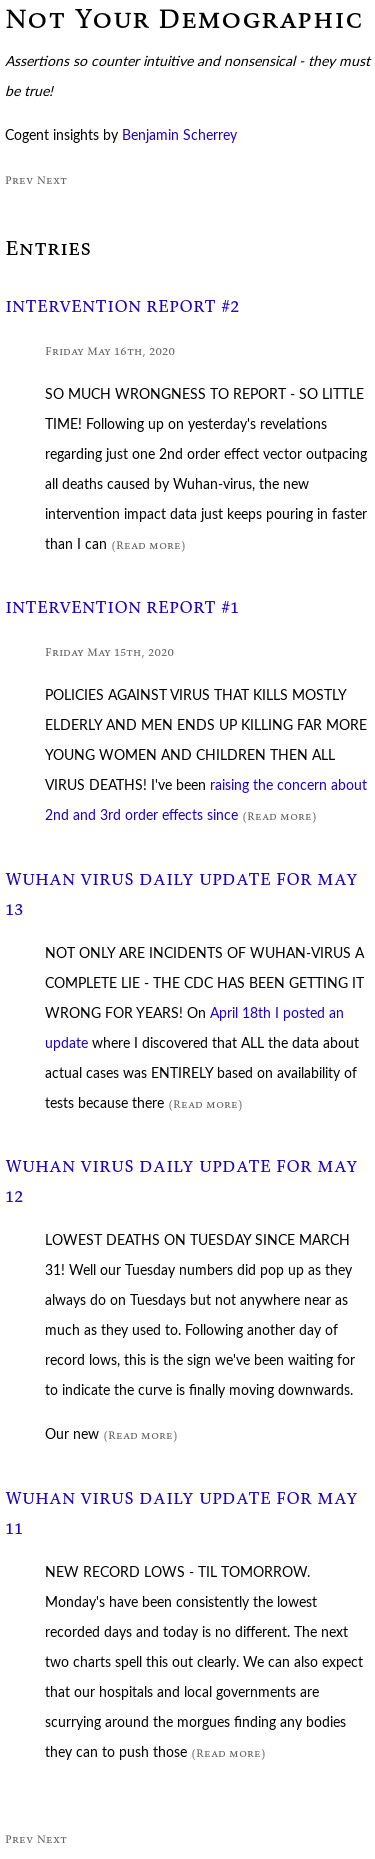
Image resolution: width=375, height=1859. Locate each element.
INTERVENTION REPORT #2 (122, 306)
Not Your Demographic (184, 18)
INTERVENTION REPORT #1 (122, 607)
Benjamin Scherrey (179, 136)
